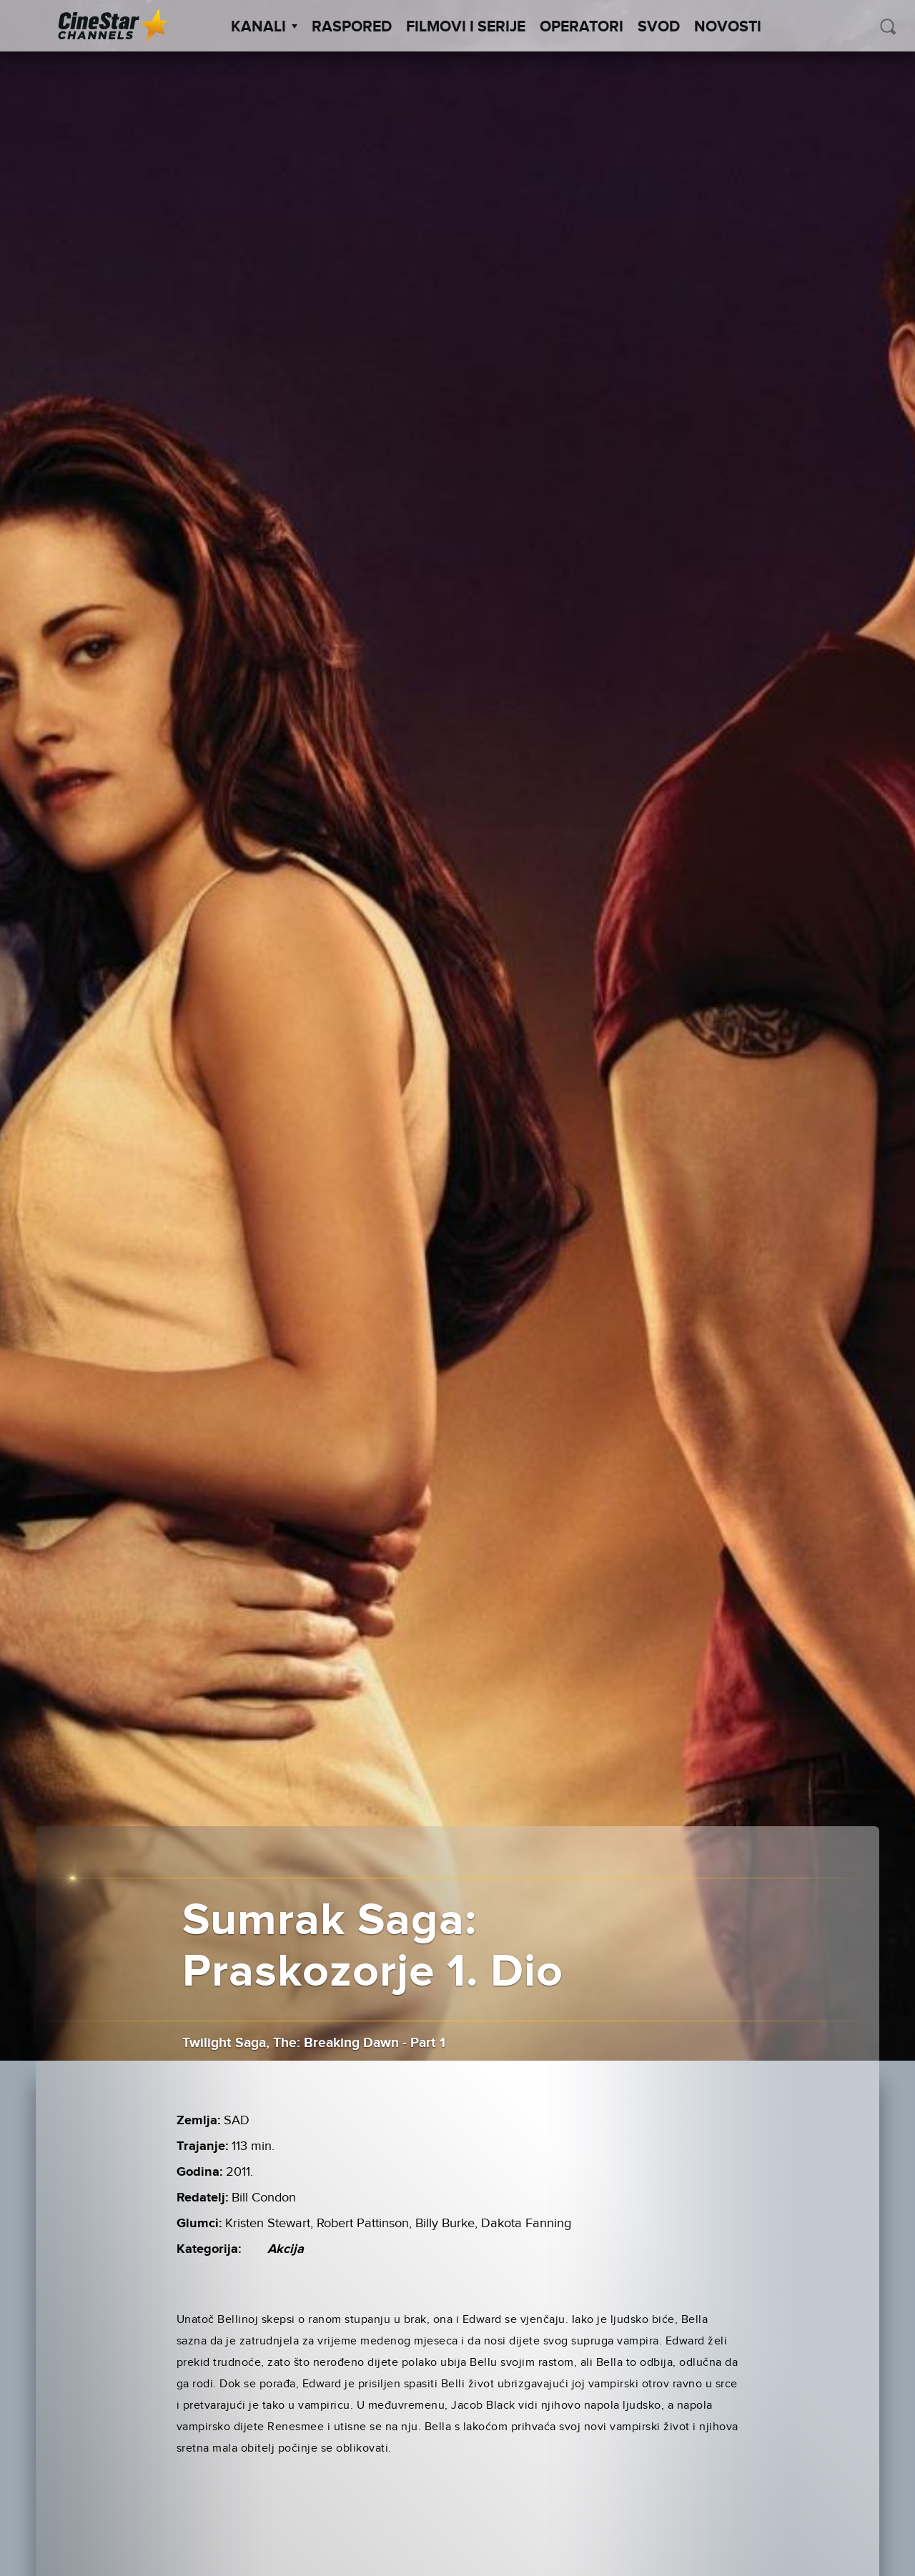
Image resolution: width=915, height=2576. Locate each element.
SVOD (659, 27)
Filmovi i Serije (465, 27)
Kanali (264, 27)
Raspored (352, 27)
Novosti (727, 27)
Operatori (581, 27)
